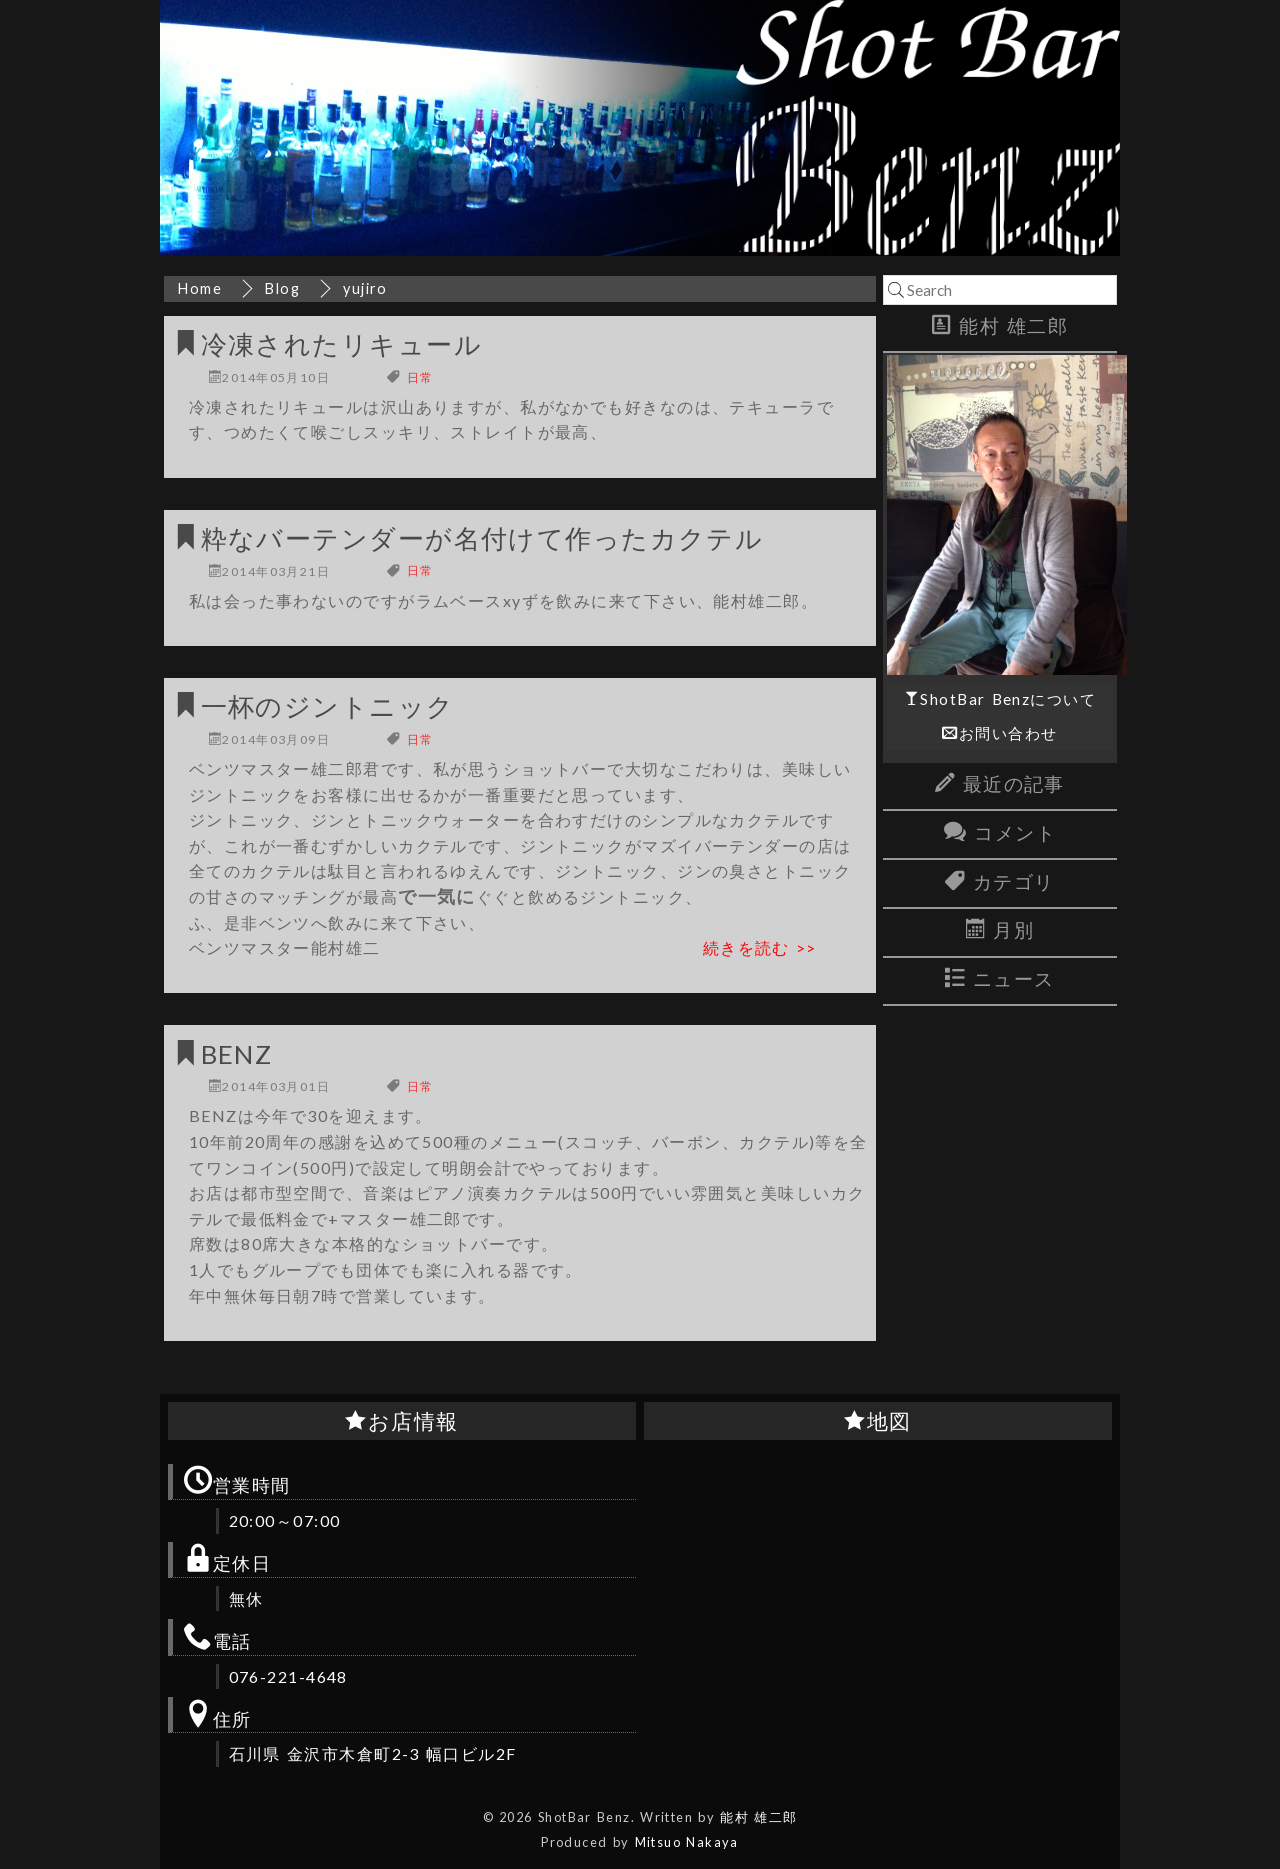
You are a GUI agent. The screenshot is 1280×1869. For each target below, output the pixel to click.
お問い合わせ (1008, 733)
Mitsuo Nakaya (687, 1842)
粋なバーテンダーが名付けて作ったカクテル (482, 538)
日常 (420, 377)
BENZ (237, 1054)
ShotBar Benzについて (1008, 699)
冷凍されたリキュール (341, 344)
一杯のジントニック (328, 706)
